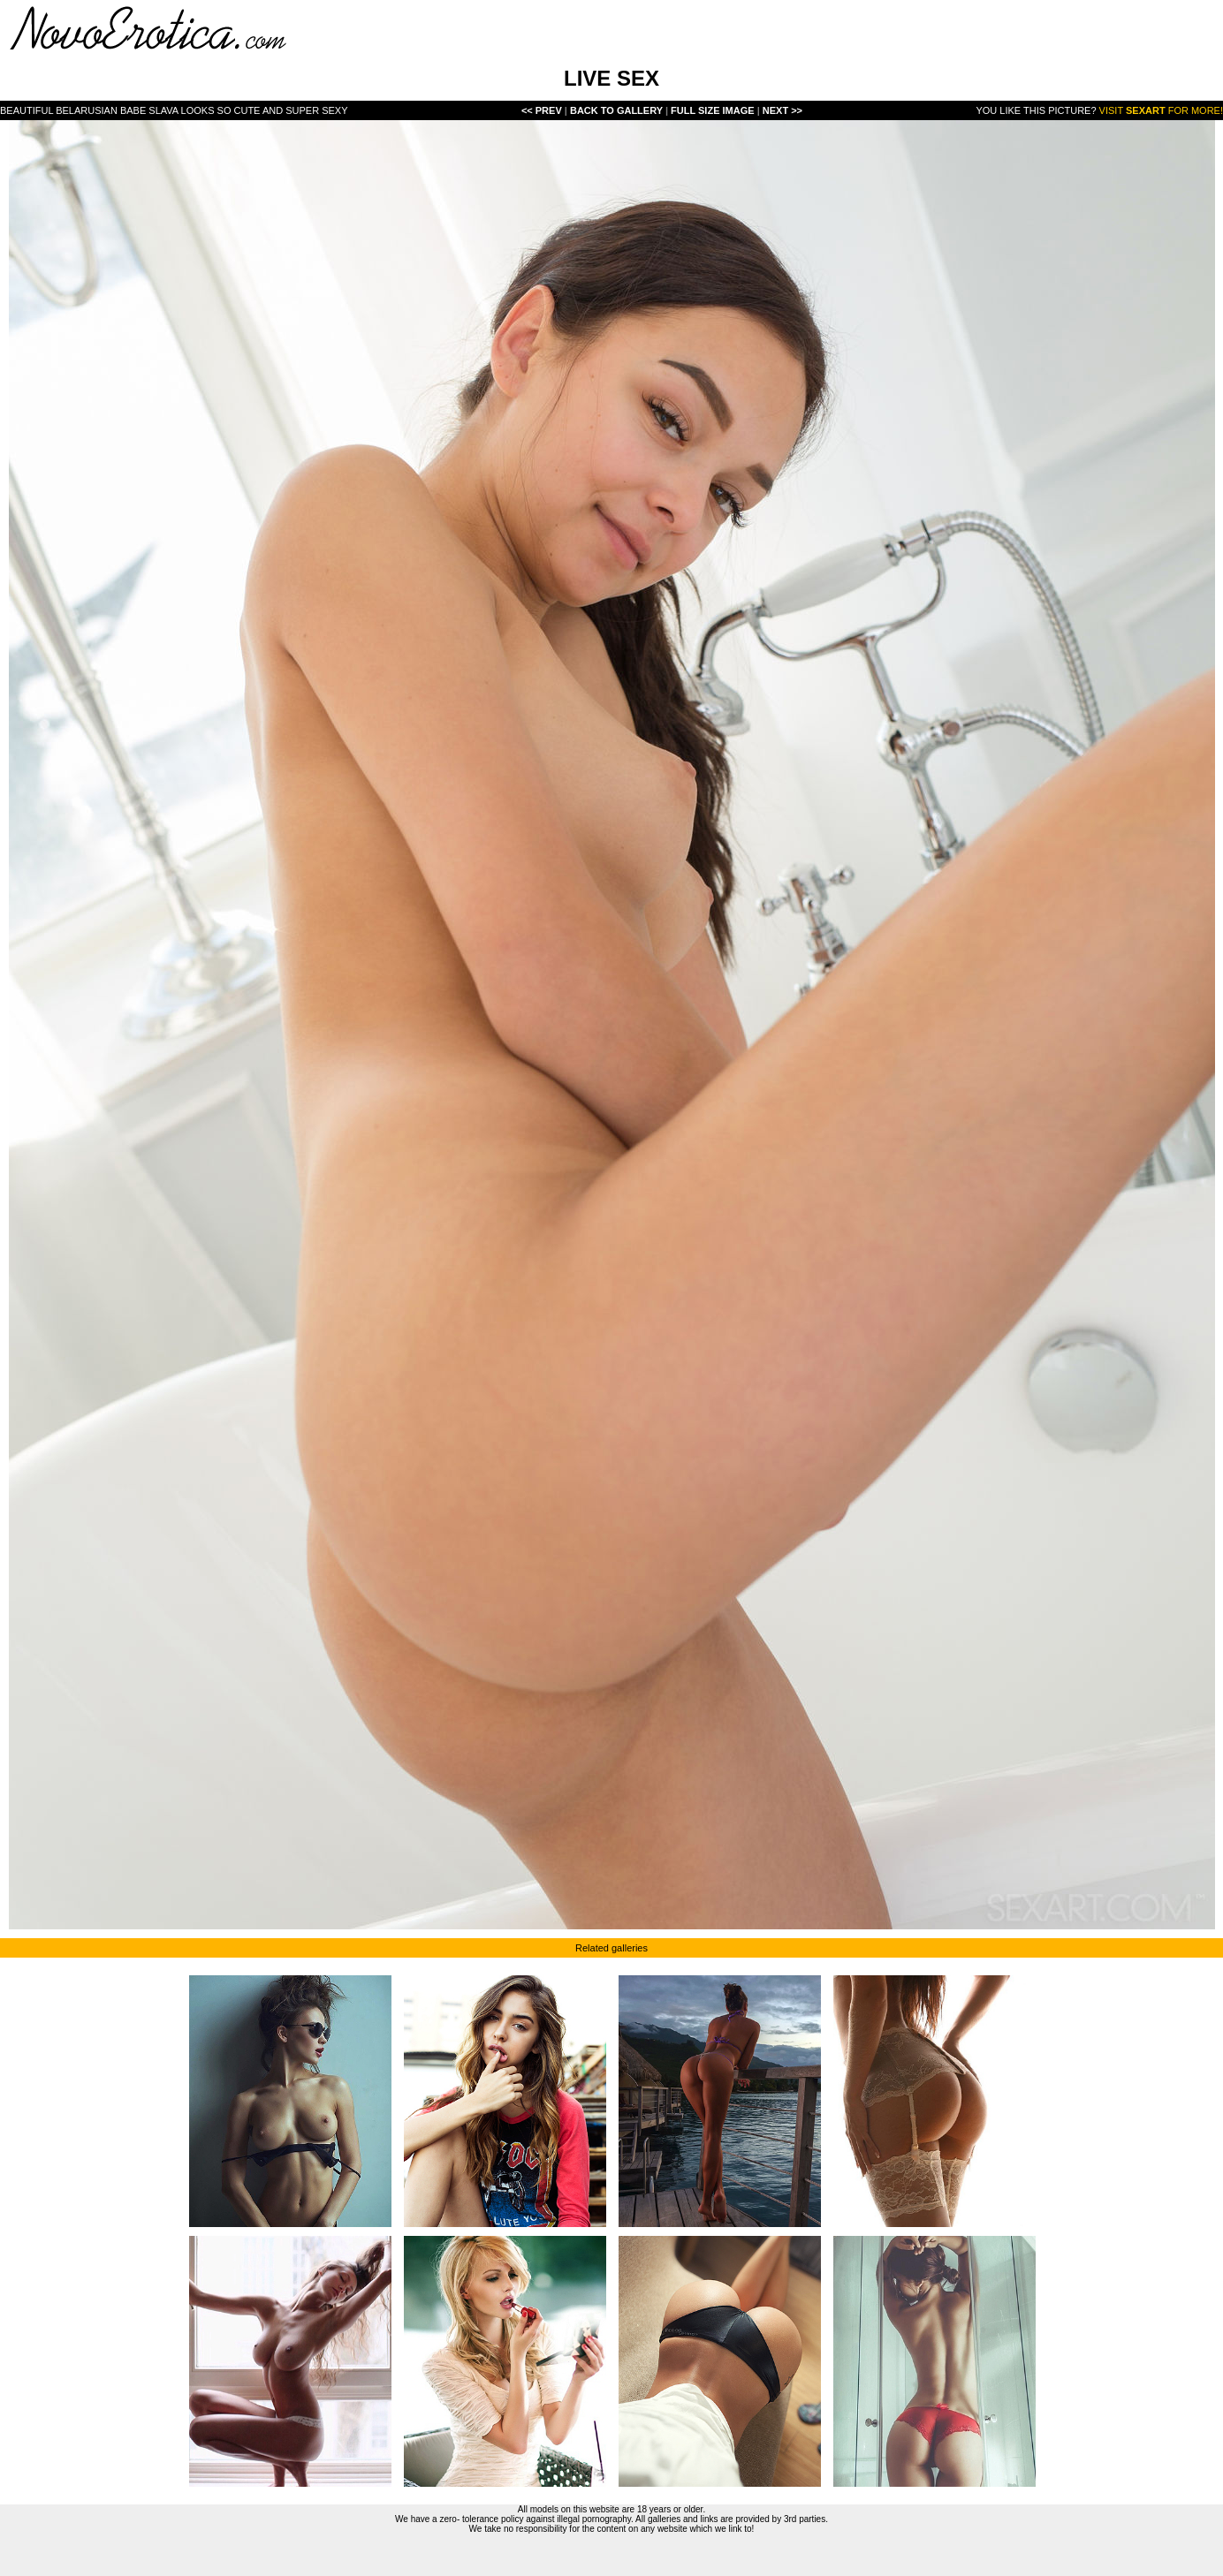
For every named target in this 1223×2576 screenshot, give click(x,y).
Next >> (782, 110)
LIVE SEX (611, 78)
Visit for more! (1161, 110)
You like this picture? (1036, 110)
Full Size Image (714, 110)
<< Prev (541, 110)
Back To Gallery (617, 110)
